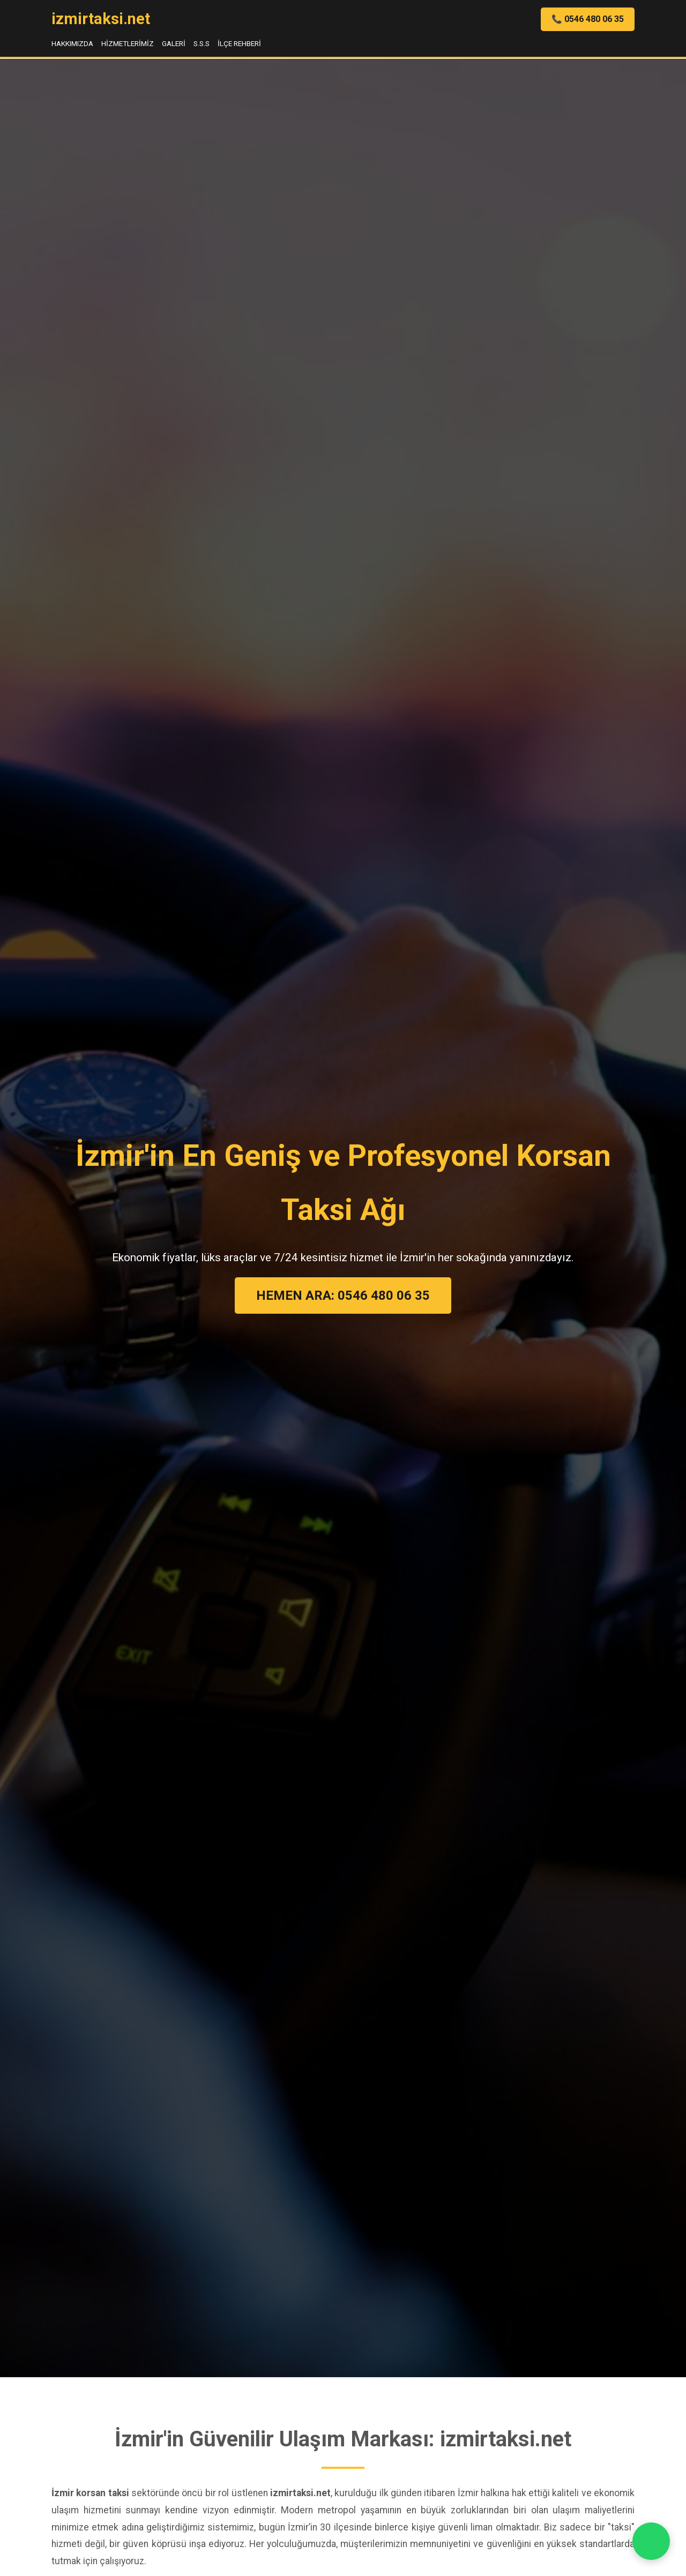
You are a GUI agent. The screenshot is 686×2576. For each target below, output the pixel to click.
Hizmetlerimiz (127, 43)
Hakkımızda (72, 43)
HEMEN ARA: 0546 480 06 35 (343, 1295)
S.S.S (201, 43)
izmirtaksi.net (100, 19)
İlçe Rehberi (239, 43)
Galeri (173, 43)
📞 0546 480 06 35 (587, 19)
